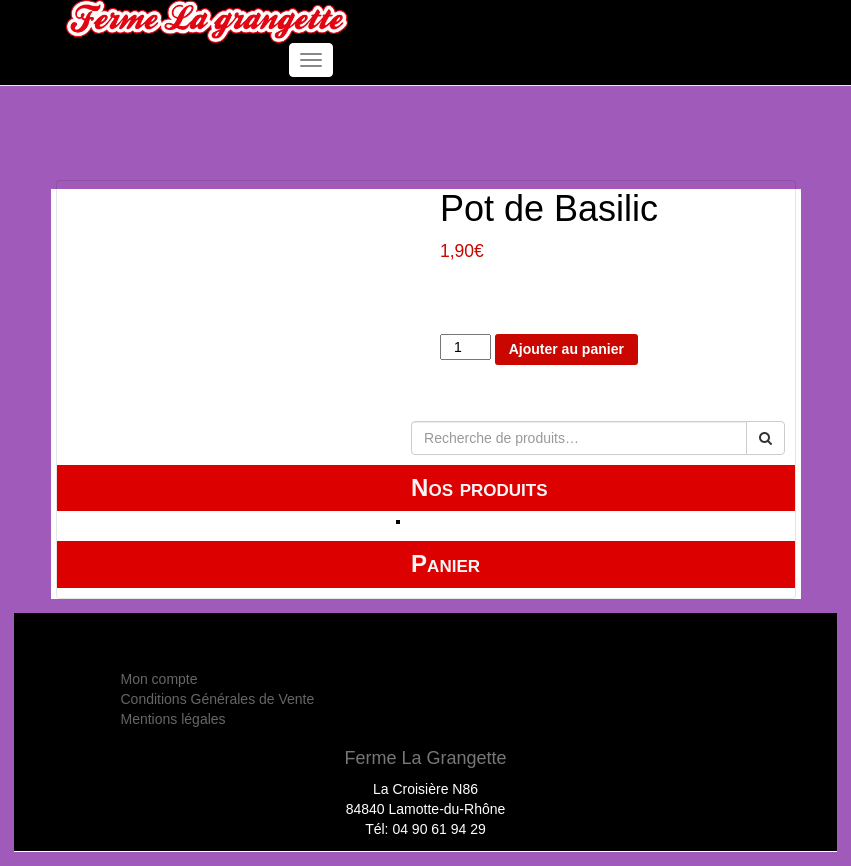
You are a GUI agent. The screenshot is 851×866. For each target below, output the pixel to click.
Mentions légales (173, 719)
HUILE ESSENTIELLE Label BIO (513, 521)
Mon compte (159, 679)
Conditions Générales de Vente (218, 699)
